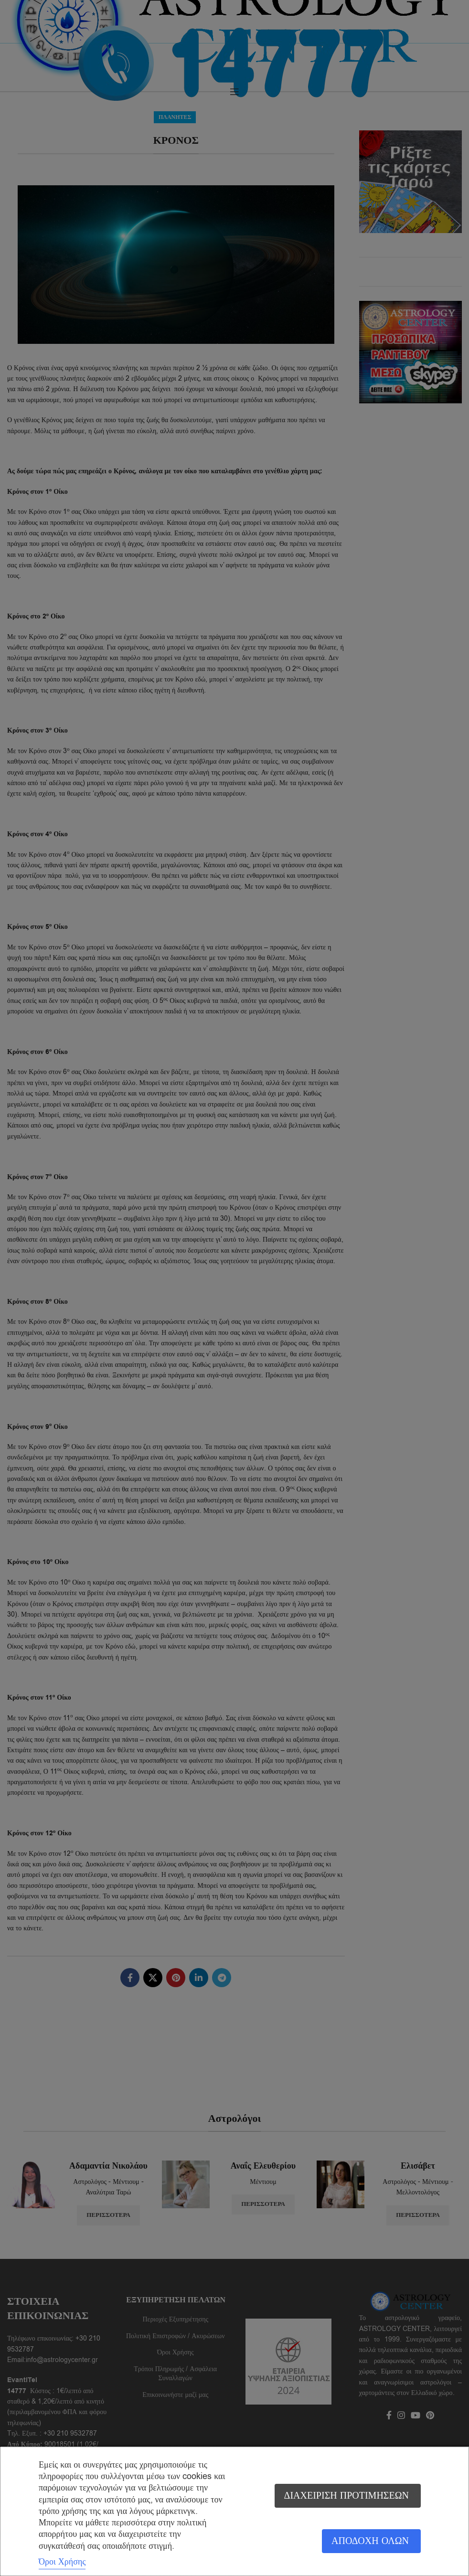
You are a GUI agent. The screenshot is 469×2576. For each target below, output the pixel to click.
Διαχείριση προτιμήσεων (346, 2495)
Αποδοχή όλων (370, 2540)
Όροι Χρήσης (62, 2561)
